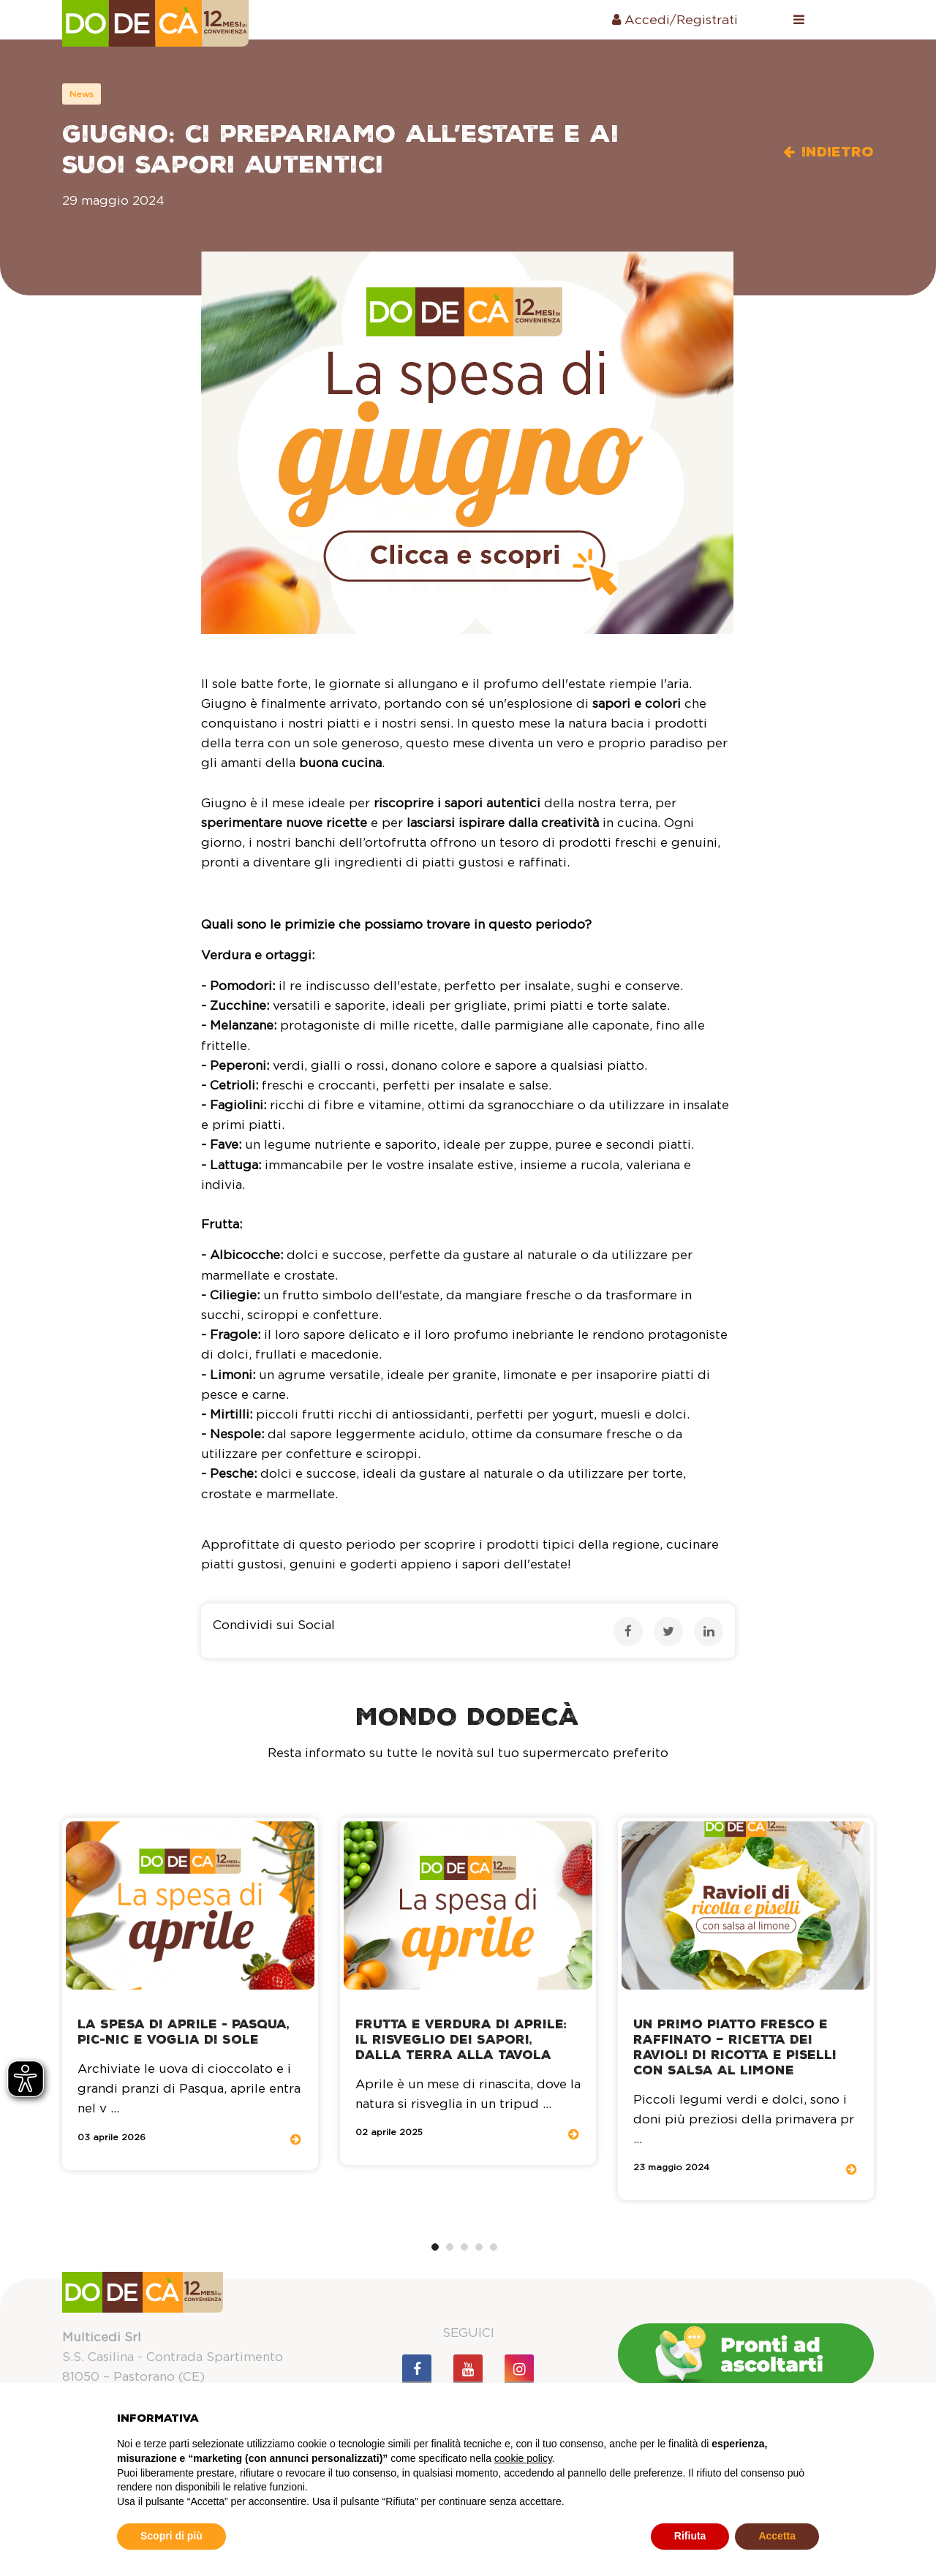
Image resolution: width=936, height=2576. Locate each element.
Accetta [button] (777, 2536)
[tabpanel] (190, 1993)
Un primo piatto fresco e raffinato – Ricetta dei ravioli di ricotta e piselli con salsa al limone (735, 2047)
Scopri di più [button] (171, 2536)
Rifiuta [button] (690, 2536)
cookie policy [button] (523, 2458)
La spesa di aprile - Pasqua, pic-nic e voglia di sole (184, 2032)
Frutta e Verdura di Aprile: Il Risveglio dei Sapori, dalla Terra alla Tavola (461, 2039)
